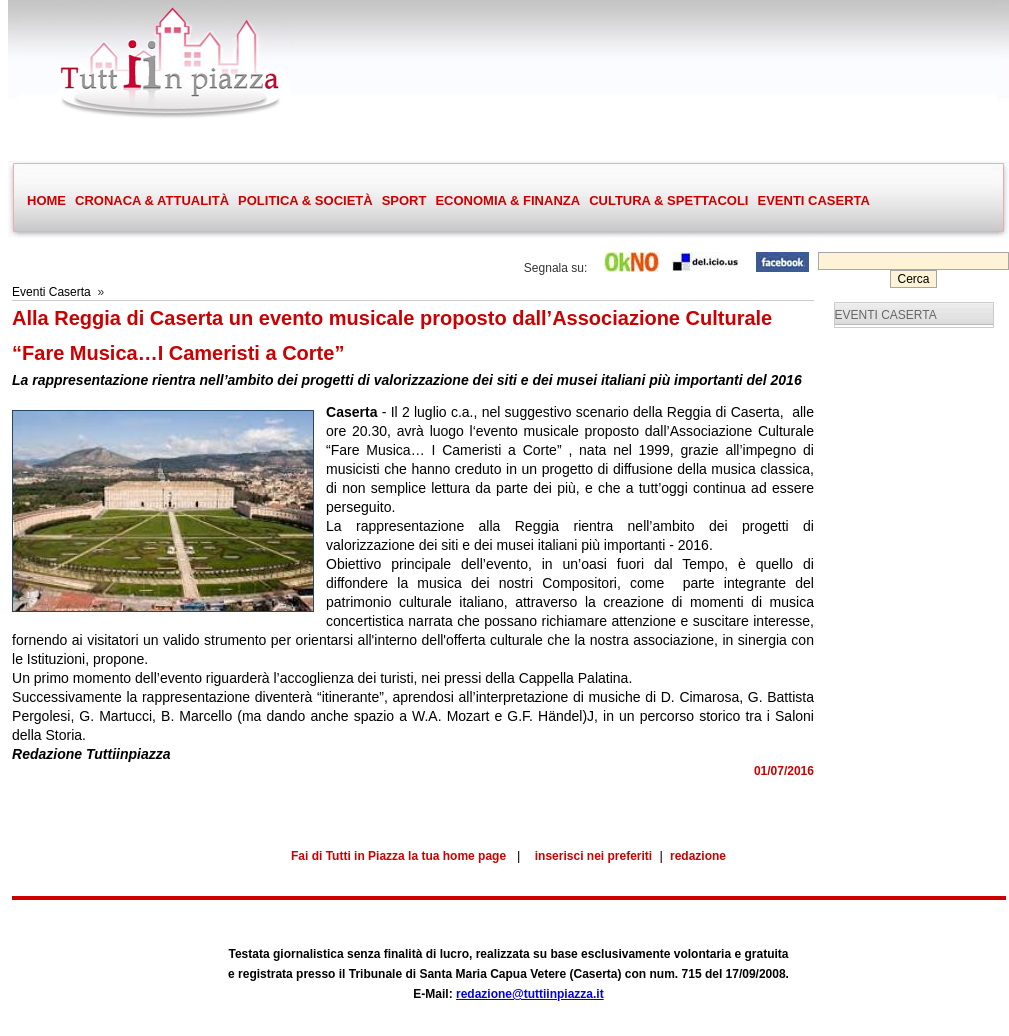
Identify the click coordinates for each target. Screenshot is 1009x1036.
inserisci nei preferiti (593, 856)
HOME (46, 200)
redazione (698, 856)
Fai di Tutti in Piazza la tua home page (398, 856)
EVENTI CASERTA (813, 200)
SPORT (404, 201)
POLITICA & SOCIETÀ (305, 201)
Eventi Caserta (51, 292)
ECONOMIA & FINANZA (507, 200)
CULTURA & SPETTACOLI (668, 201)
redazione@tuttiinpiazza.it (530, 994)
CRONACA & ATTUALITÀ (151, 201)
